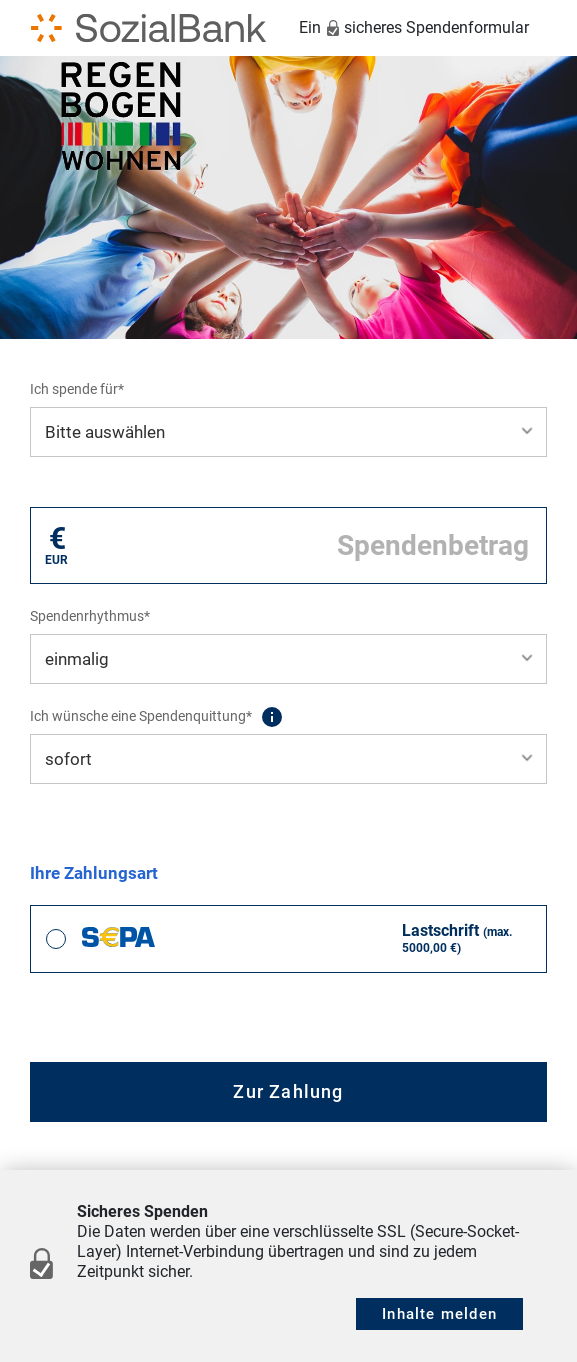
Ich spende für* (77, 389)
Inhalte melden (439, 1314)
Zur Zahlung (288, 1091)
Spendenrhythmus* (90, 616)
